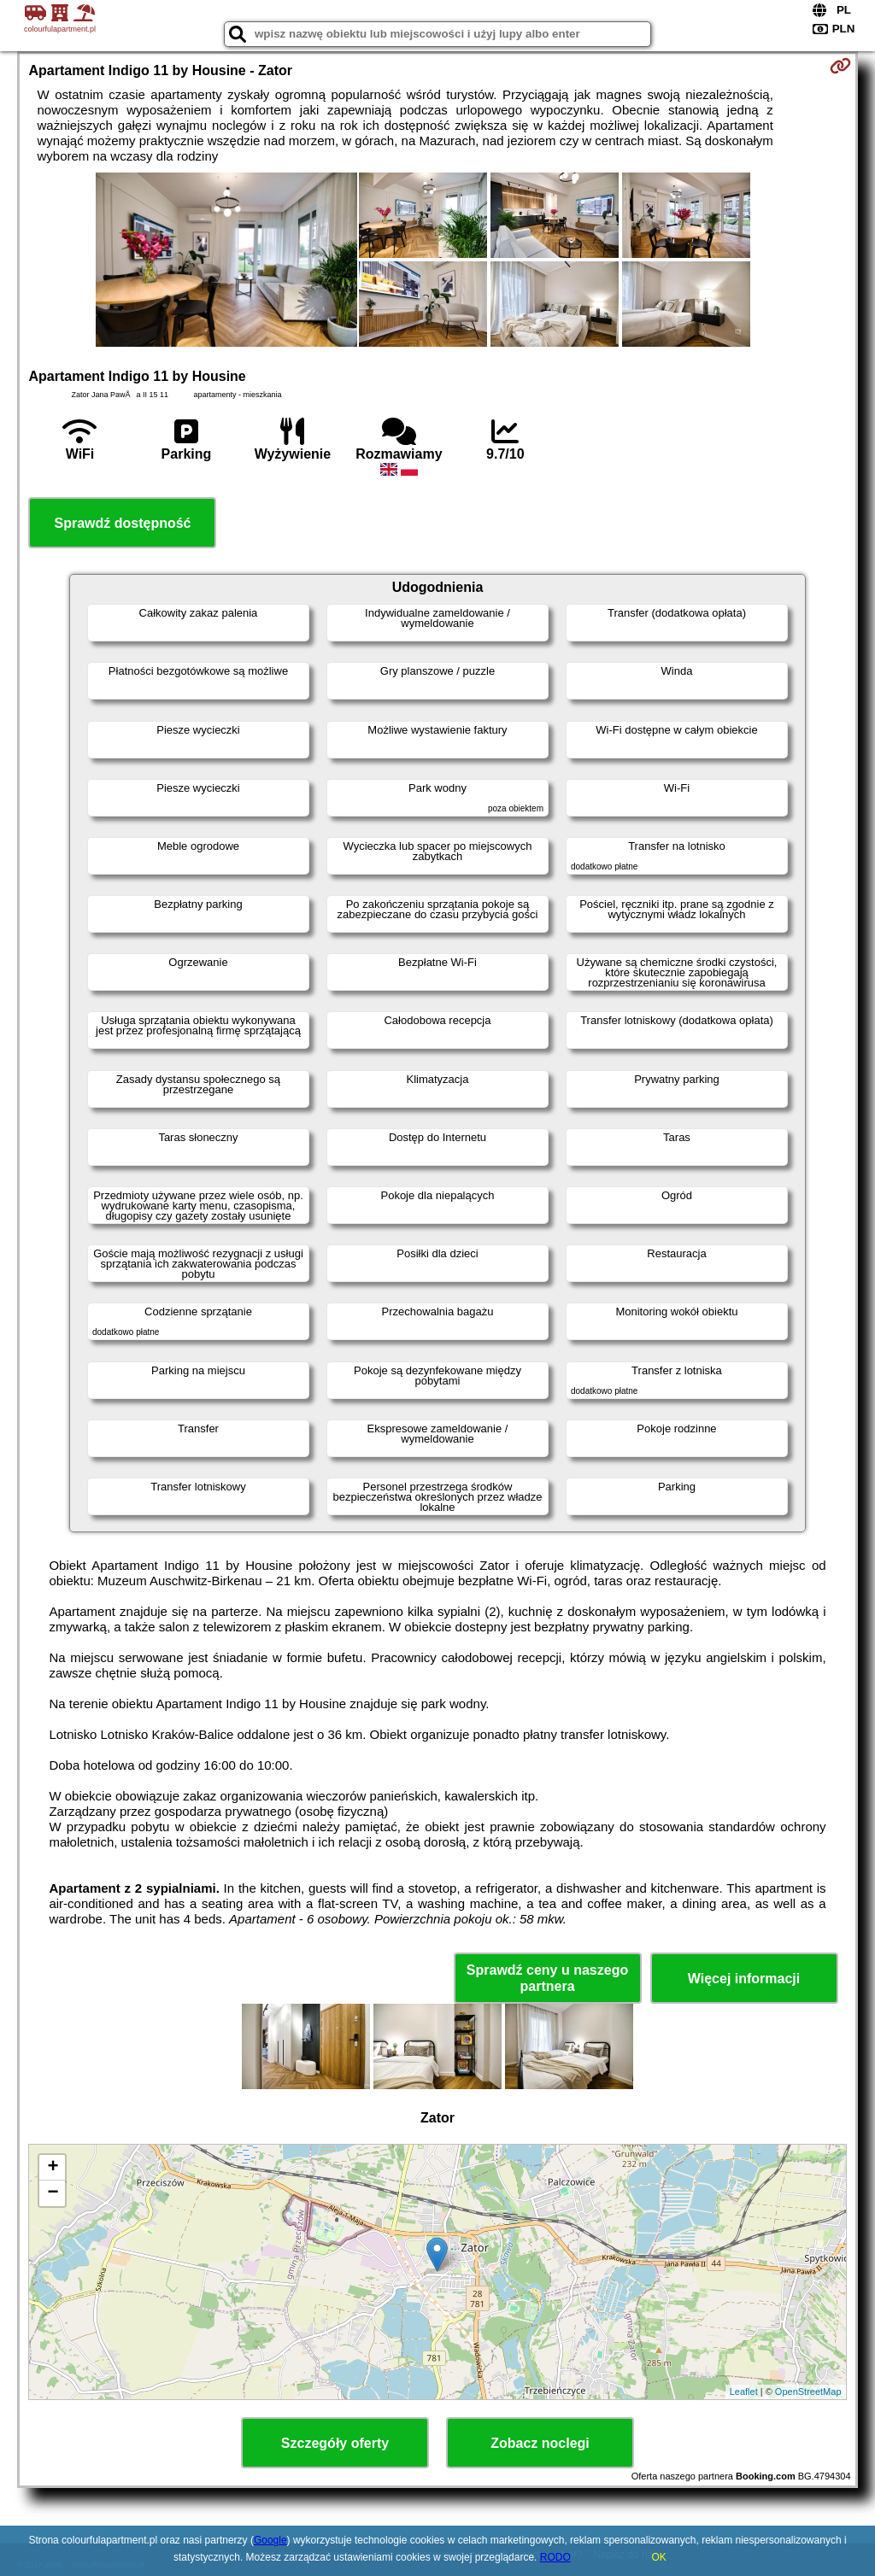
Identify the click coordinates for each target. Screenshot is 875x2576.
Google (270, 2540)
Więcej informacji (744, 1978)
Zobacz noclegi (540, 2443)
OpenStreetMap (808, 2391)
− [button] (52, 2193)
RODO (555, 2557)
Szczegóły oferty (335, 2443)
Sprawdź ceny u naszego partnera (547, 1978)
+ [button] (52, 2168)
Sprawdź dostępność (122, 523)
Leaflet (744, 2391)
